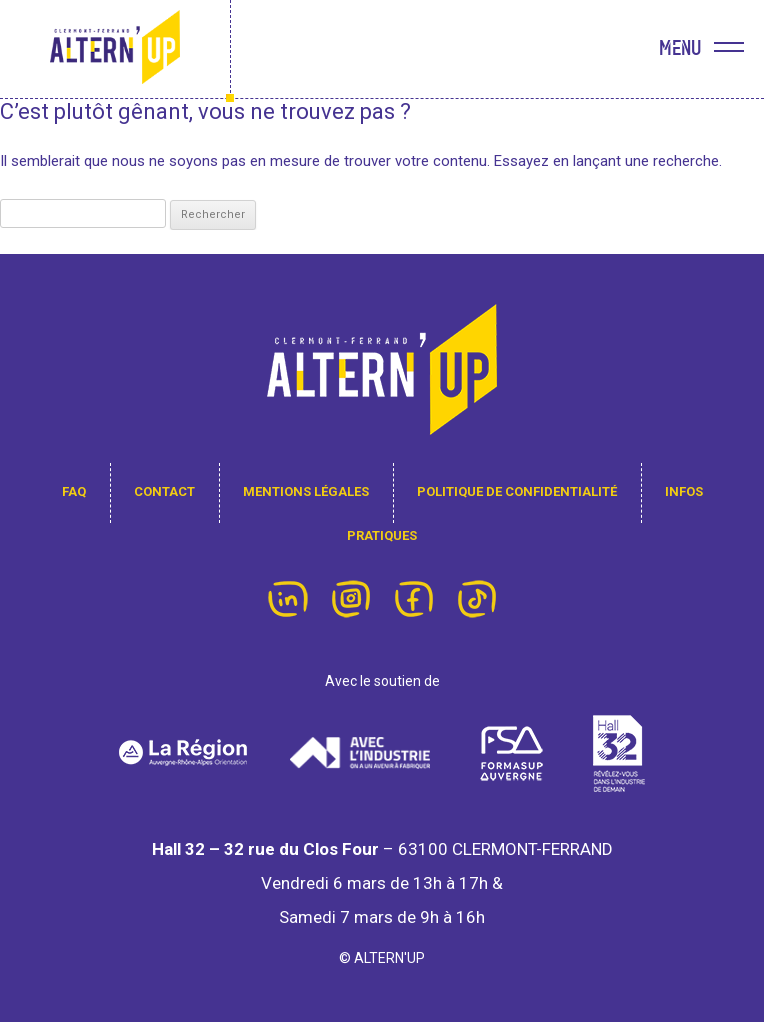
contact (164, 491)
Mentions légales (306, 491)
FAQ (74, 491)
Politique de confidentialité (517, 491)
